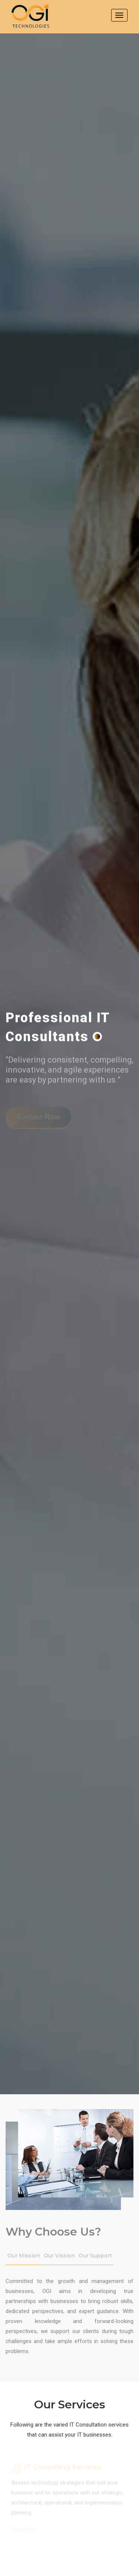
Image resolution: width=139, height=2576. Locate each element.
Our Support (95, 2257)
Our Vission (59, 2257)
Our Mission (23, 2257)
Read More (24, 2530)
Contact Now (38, 1117)
